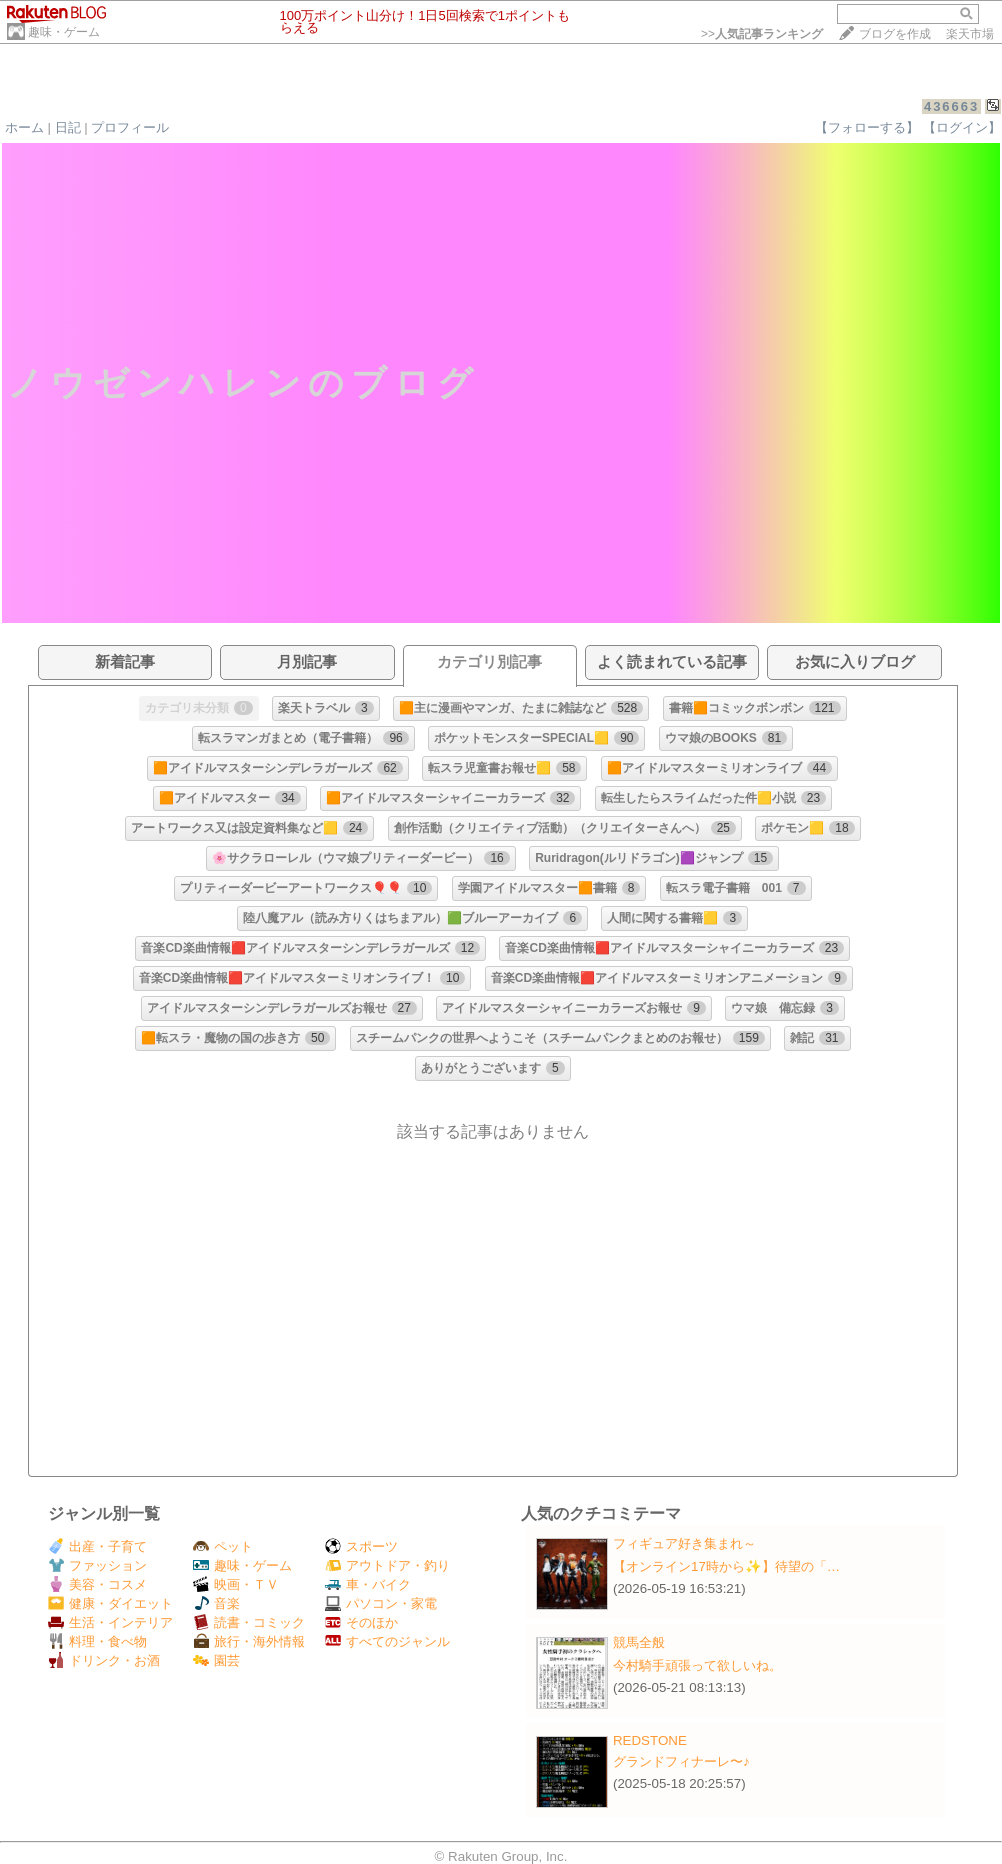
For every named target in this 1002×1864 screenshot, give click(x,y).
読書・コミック (249, 1622)
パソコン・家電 (381, 1603)
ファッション (97, 1565)
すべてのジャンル (387, 1641)
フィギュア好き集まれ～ (684, 1543)
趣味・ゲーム (64, 32)
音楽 (216, 1603)
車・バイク (368, 1584)
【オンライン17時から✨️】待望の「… (726, 1566)
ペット (223, 1546)
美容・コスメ (97, 1584)
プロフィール (130, 127)
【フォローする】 (867, 127)
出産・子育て (97, 1546)
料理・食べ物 (97, 1641)
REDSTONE (650, 1740)
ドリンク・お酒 (104, 1660)
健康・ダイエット (110, 1603)
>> (762, 34)
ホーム (24, 127)
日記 (68, 127)
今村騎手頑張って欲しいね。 (697, 1665)
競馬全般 (639, 1642)
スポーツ (361, 1546)
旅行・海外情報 (249, 1641)
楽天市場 (970, 34)
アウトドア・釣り (387, 1565)
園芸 (216, 1660)
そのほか (361, 1622)
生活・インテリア (110, 1622)
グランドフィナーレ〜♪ (681, 1761)
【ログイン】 (962, 127)
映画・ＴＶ (236, 1584)
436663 (951, 106)
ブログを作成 (895, 34)
